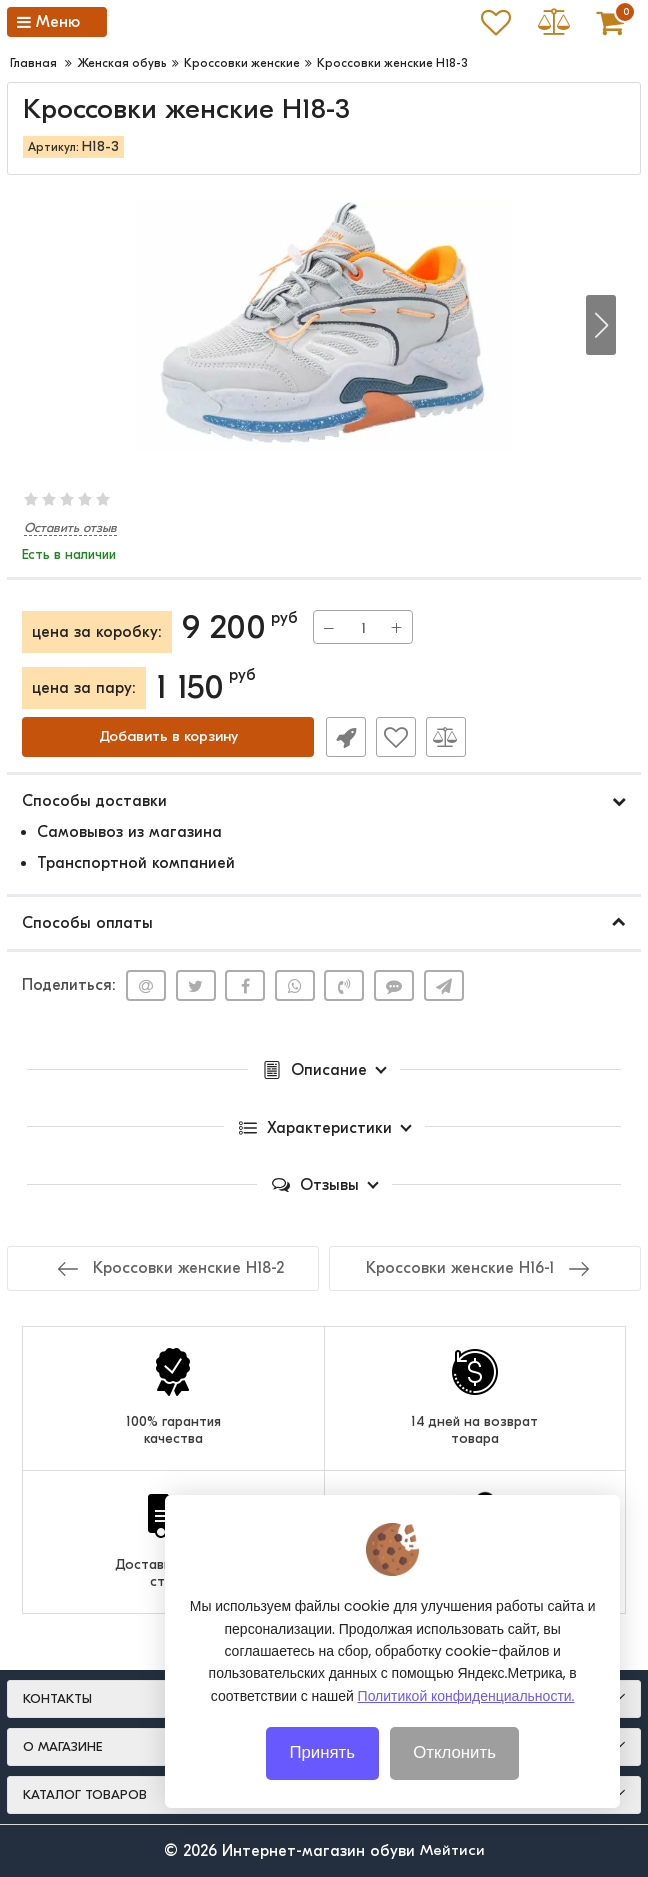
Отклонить (455, 1752)
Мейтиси (452, 1851)
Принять (323, 1752)
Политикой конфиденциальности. (466, 1695)
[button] (601, 325)
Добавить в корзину (168, 737)
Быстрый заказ (344, 737)
